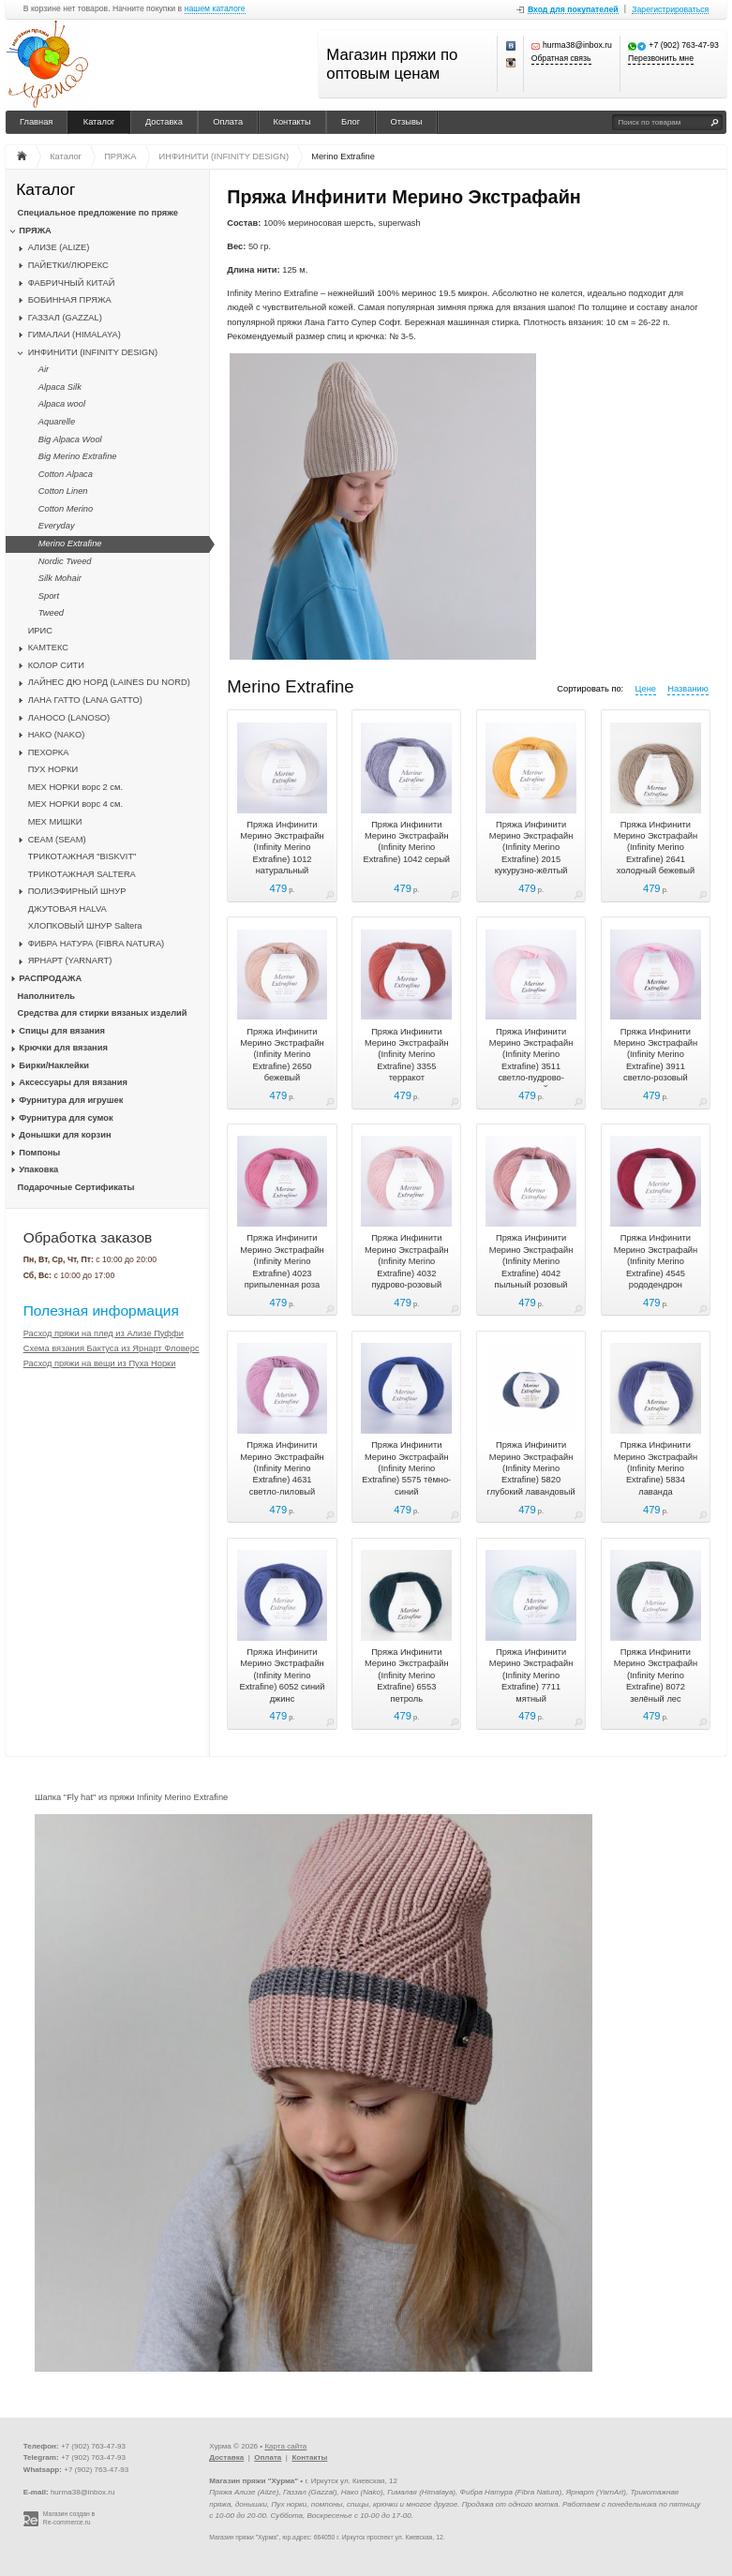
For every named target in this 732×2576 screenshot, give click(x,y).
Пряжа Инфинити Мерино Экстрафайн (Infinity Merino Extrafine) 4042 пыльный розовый (531, 1261)
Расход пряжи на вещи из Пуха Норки (99, 1363)
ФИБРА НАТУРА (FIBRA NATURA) (96, 943)
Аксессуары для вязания (73, 1082)
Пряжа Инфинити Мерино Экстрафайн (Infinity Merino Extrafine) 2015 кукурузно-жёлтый (531, 848)
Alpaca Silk (60, 387)
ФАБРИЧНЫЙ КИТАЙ (71, 283)
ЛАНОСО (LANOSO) (69, 717)
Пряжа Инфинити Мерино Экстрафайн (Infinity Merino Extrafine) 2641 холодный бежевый (656, 848)
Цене (645, 688)
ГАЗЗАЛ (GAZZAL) (65, 317)
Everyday (56, 525)
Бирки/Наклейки (54, 1065)
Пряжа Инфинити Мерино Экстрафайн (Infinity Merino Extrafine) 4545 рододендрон (656, 1261)
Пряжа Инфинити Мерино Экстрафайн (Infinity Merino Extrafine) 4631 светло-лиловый (282, 1468)
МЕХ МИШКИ (55, 821)
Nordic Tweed (65, 561)
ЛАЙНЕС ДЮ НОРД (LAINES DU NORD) (109, 682)
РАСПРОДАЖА (50, 978)
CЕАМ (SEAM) (57, 839)
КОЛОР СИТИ (56, 665)
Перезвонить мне (661, 58)
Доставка (164, 122)
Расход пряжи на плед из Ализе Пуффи (103, 1333)
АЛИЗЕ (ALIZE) (59, 247)
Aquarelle (56, 421)
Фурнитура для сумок (65, 1118)
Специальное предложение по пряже (98, 212)
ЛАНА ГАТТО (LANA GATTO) (85, 700)
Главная (36, 122)
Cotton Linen (63, 491)
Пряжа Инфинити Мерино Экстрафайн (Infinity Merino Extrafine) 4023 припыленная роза (282, 1261)
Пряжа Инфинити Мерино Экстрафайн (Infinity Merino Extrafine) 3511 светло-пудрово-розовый (531, 1060)
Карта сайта (285, 2446)
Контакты (292, 122)
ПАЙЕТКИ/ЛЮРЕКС (68, 265)
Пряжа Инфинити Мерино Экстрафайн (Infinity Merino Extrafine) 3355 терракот (407, 1055)
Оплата (228, 122)
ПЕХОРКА (48, 752)
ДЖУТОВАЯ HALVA (67, 909)
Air (43, 369)
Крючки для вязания (63, 1047)
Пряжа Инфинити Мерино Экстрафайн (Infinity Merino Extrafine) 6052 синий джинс (281, 1675)
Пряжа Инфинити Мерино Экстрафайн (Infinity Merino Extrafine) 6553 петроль (407, 1675)
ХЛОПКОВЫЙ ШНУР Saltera (85, 926)
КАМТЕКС (48, 647)
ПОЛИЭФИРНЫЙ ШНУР (77, 891)
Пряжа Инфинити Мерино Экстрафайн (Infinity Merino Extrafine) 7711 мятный (531, 1675)
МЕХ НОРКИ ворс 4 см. (75, 804)
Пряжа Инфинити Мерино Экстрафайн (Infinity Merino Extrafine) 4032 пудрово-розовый (407, 1261)
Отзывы (407, 122)
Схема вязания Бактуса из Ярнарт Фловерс (111, 1348)
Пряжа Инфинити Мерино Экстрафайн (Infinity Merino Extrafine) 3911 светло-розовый (656, 1055)
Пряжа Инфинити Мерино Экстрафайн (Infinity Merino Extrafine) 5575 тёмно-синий (406, 1468)
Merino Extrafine (70, 543)
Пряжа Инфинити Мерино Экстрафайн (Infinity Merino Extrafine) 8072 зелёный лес (656, 1675)
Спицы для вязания (62, 1030)
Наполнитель (47, 996)
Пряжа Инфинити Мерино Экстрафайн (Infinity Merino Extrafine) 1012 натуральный (282, 848)
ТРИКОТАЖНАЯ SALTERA (82, 874)
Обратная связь (561, 58)
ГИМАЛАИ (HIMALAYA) (74, 334)
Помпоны (39, 1152)
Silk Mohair (60, 578)
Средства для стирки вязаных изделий (102, 1013)
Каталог (99, 122)
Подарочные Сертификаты (76, 1187)
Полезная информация (101, 1310)
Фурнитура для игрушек (71, 1100)
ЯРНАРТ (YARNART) (70, 960)
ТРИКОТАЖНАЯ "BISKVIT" (82, 856)
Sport (48, 596)
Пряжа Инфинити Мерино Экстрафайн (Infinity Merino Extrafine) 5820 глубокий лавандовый (531, 1468)
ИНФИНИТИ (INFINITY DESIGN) (92, 352)
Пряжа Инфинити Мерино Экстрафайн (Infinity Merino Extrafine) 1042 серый (407, 842)
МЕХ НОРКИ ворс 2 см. (75, 787)
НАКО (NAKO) (56, 734)
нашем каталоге (215, 9)
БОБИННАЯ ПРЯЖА (70, 300)
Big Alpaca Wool (70, 439)
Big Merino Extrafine (77, 456)
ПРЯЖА (35, 230)
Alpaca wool (61, 404)
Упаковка (38, 1169)
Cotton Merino (65, 509)
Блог (350, 122)
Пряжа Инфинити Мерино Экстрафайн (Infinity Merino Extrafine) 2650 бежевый (282, 1055)
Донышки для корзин (65, 1134)
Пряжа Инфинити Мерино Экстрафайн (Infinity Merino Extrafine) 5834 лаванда (656, 1468)
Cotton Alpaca (65, 474)
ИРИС (40, 630)
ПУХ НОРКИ (53, 769)
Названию (687, 688)
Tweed (51, 613)
